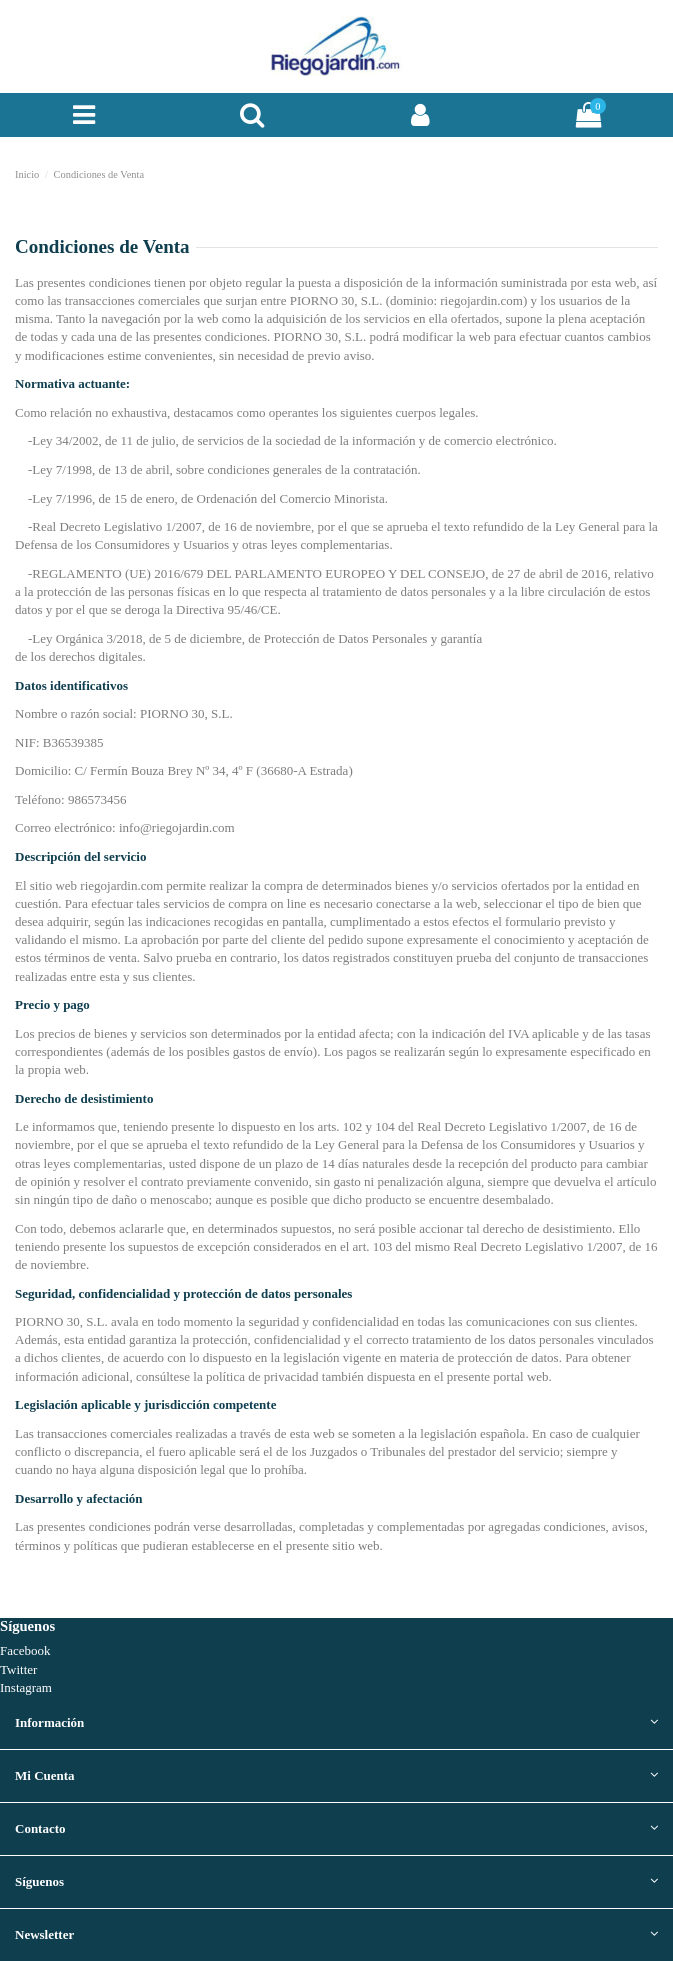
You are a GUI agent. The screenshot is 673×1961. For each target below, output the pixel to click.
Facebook (25, 1650)
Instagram (26, 1687)
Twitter (18, 1669)
